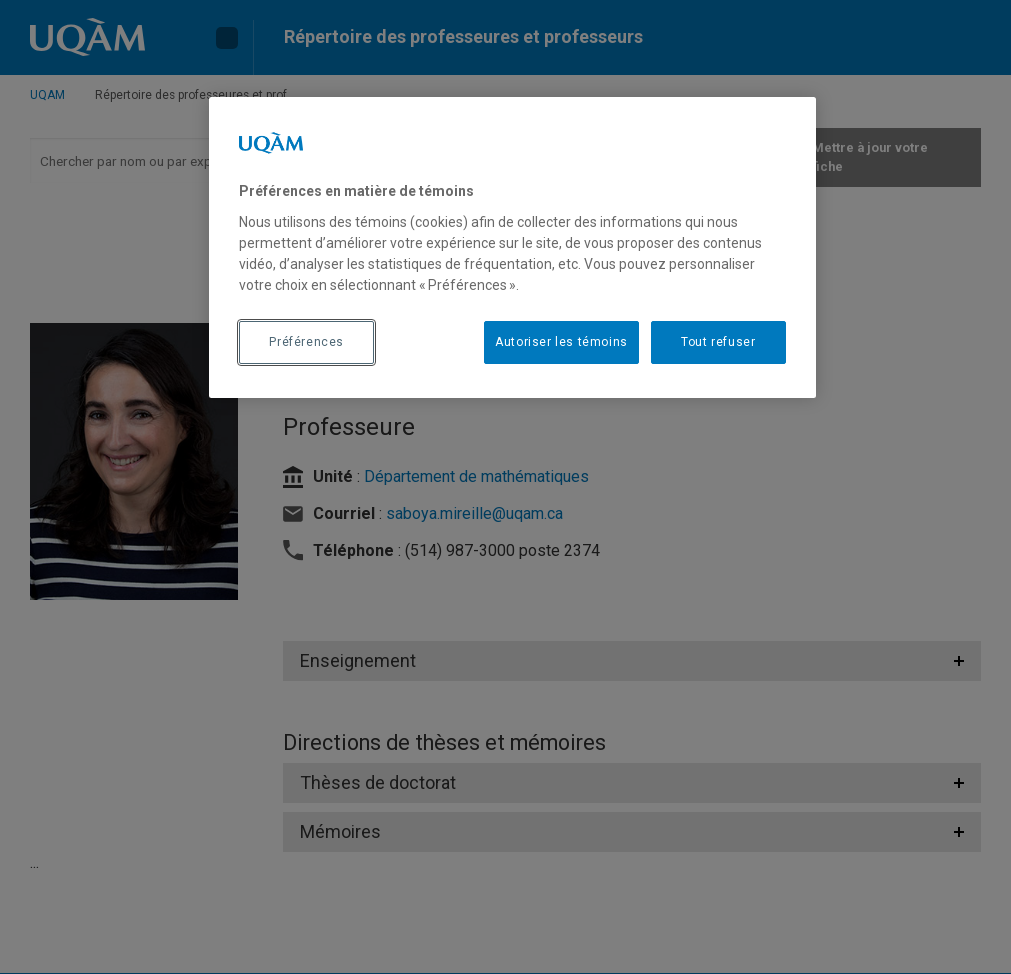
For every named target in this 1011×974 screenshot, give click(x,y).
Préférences (306, 342)
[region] (512, 247)
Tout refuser (718, 342)
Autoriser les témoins (561, 342)
